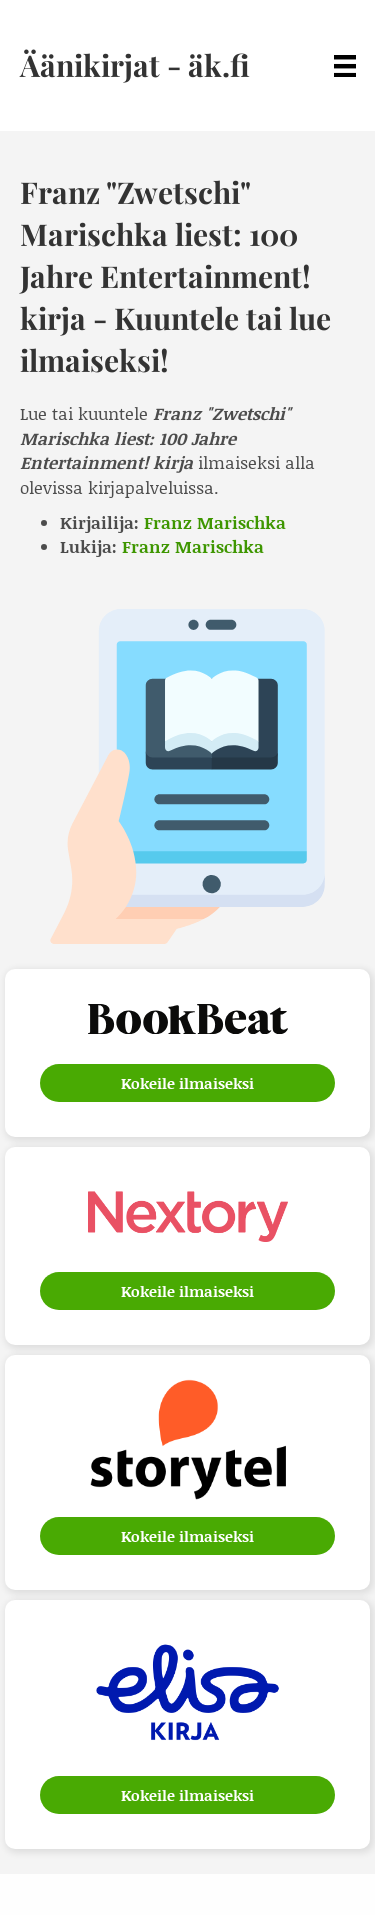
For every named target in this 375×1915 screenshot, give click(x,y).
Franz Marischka (215, 522)
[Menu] (345, 65)
